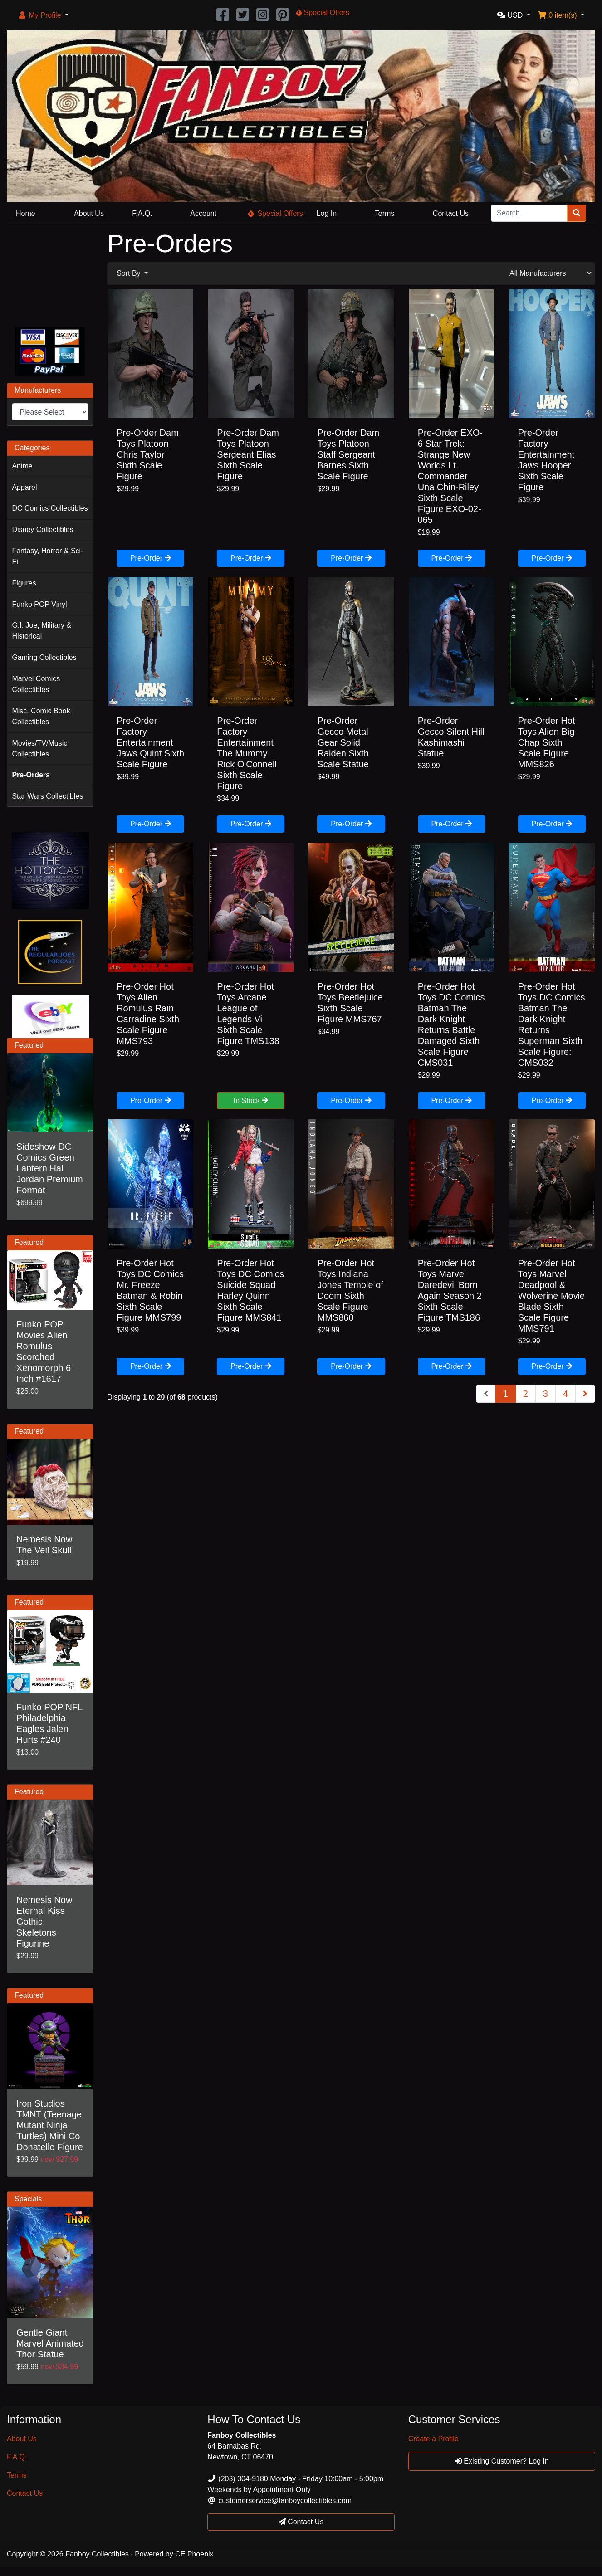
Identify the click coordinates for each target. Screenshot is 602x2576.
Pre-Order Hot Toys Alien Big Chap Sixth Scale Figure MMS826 (546, 742)
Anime (22, 466)
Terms (385, 213)
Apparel (24, 487)
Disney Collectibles (42, 529)
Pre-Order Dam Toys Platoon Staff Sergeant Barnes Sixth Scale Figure (348, 454)
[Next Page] (585, 1394)
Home (25, 213)
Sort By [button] (129, 273)
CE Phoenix (194, 2554)
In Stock (251, 1100)
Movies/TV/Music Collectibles (39, 748)
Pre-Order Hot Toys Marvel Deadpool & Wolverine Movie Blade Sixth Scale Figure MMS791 (551, 1295)
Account (203, 213)
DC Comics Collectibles (50, 508)
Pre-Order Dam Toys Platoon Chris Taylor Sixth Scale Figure (148, 454)
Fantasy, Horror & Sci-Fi (47, 556)
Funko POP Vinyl (39, 604)
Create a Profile (433, 2439)
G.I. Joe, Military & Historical (41, 630)
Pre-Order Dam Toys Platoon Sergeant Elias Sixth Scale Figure (248, 454)
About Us (89, 213)
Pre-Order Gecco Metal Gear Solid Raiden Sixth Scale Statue (342, 742)
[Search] (529, 213)
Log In (327, 213)
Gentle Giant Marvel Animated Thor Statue (50, 2343)
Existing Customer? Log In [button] (502, 2461)
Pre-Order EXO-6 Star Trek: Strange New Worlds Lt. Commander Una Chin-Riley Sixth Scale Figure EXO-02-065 (450, 476)
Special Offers (275, 213)
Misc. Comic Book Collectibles (41, 716)
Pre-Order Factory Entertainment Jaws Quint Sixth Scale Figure (150, 742)
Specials (28, 2199)
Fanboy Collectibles (97, 2554)
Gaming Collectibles (44, 657)
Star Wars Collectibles (47, 796)
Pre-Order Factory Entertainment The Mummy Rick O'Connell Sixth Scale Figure (247, 753)
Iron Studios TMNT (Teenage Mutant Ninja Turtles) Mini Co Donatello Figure (49, 2125)
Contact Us (451, 213)
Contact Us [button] (301, 2522)
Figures (24, 583)
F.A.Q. (142, 213)
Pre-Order (150, 558)
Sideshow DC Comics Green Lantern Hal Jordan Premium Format (49, 1168)
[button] (43, 15)
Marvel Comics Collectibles (36, 684)
